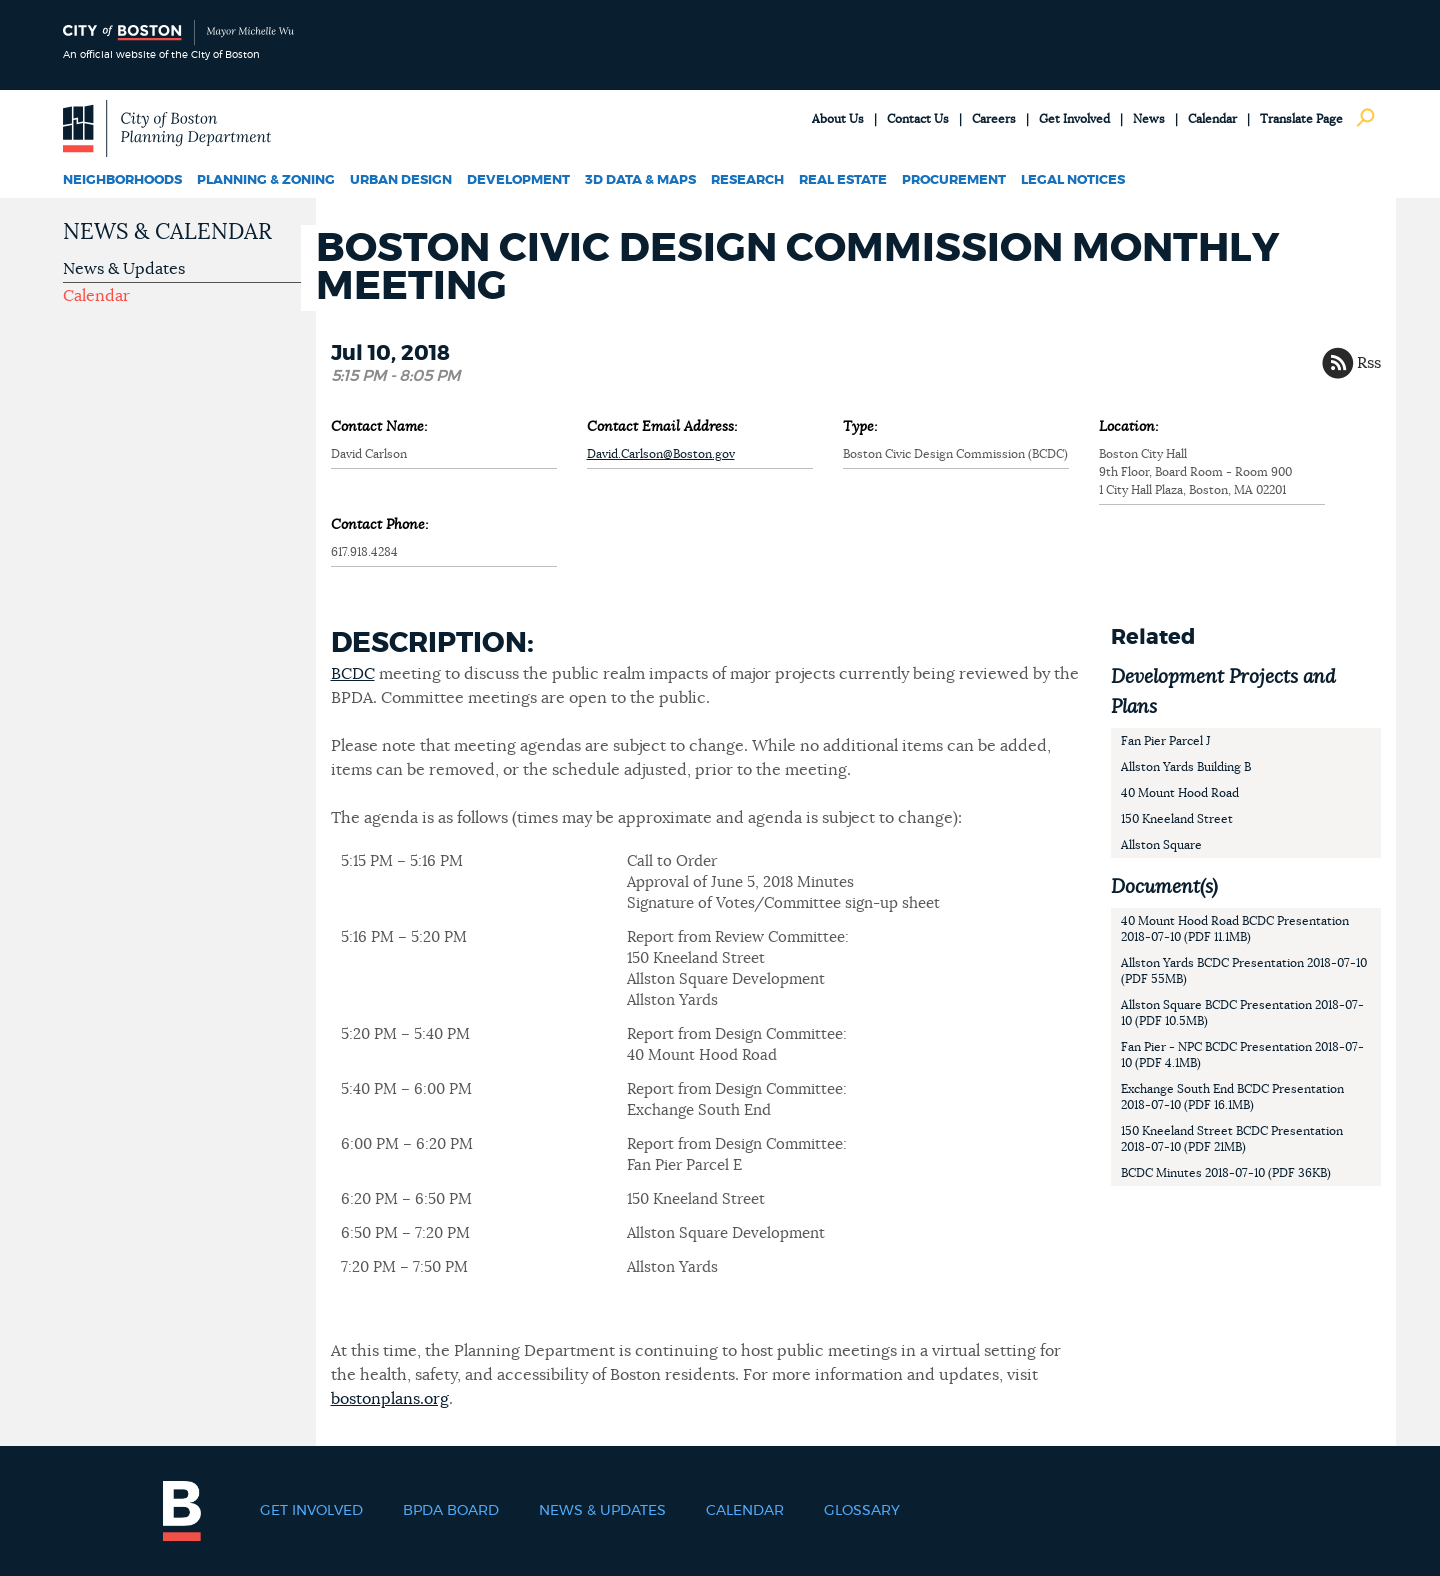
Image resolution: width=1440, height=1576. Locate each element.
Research (747, 180)
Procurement (954, 180)
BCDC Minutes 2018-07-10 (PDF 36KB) (1226, 1173)
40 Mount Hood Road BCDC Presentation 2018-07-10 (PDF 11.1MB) (1235, 929)
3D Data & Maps (640, 180)
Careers (994, 119)
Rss (1369, 363)
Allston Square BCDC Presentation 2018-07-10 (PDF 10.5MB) (1242, 1013)
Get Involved (1074, 119)
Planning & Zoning (266, 180)
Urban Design (401, 180)
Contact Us (918, 119)
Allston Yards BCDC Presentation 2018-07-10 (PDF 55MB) (1244, 971)
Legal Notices (1073, 180)
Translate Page (1301, 119)
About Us (838, 119)
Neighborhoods (122, 180)
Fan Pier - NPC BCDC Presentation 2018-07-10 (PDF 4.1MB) (1242, 1055)
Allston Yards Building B (1186, 767)
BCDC (353, 674)
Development (518, 180)
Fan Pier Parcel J (1165, 741)
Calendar (1212, 119)
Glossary (862, 1511)
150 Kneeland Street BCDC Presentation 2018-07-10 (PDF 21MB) (1232, 1139)
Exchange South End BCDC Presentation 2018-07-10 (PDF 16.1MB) (1232, 1097)
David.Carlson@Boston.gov (661, 454)
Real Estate (843, 180)
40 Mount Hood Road (1180, 793)
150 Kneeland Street (1177, 819)
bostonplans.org (390, 1399)
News (1149, 119)
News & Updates (124, 269)
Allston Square (1161, 845)
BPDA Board (451, 1511)
